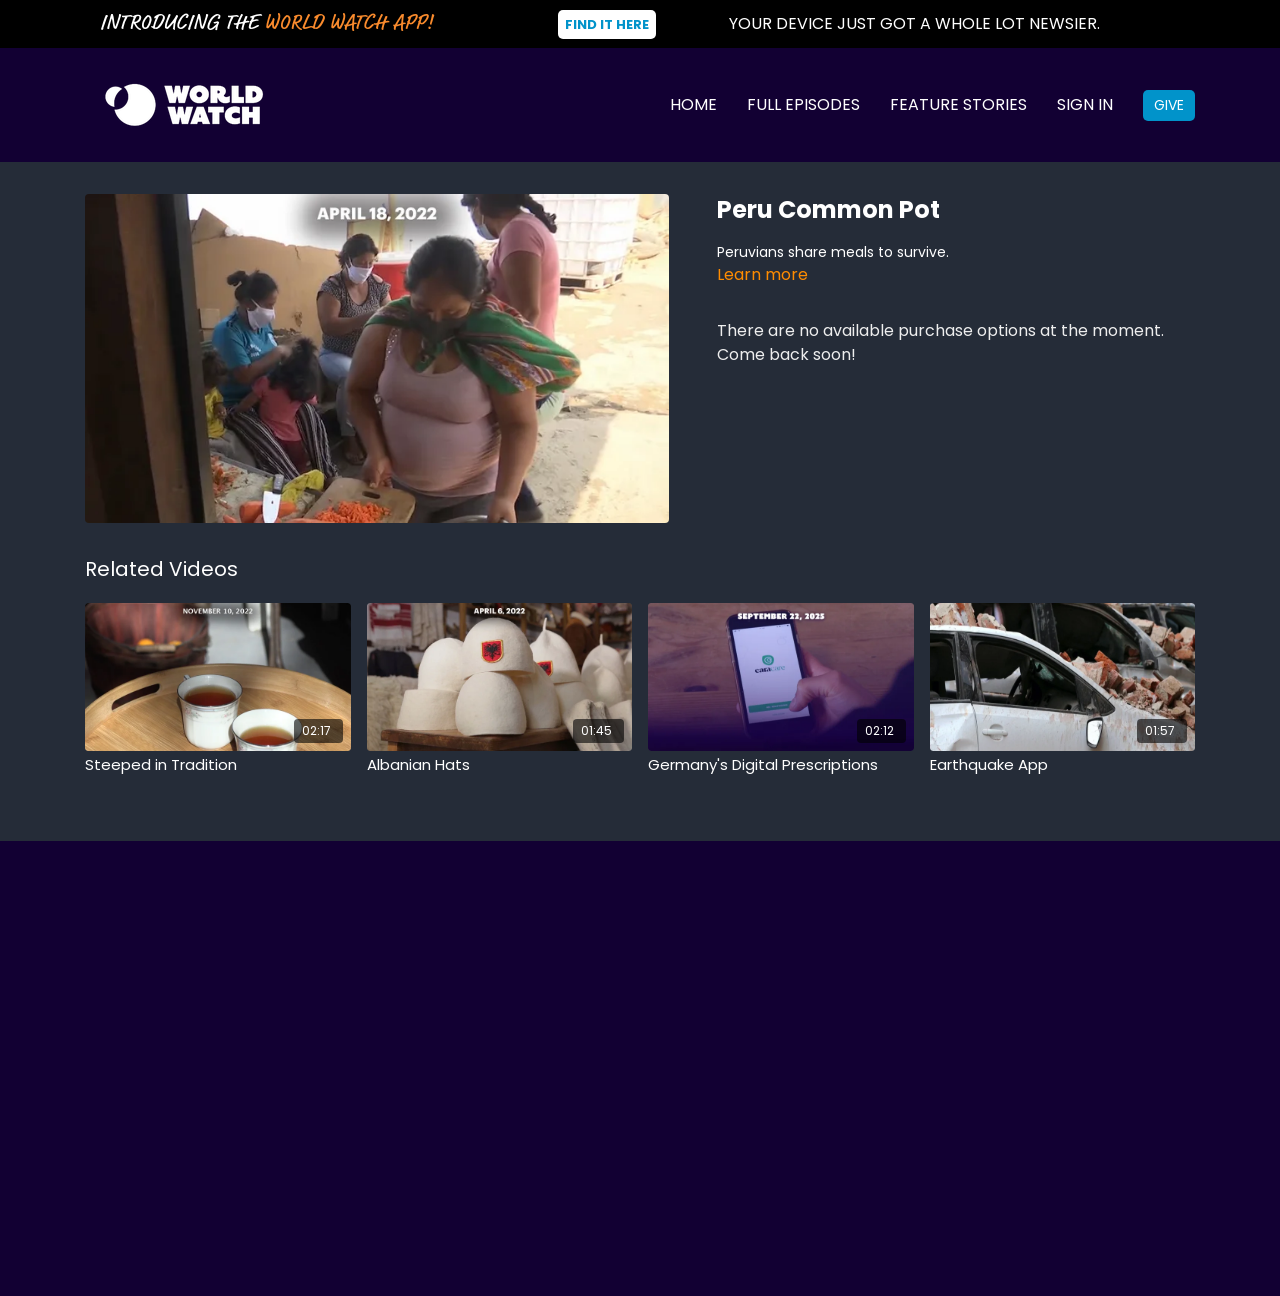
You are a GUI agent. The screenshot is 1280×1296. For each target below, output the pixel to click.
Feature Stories (958, 104)
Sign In (1085, 104)
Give (1169, 105)
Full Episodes (803, 104)
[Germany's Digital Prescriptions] (781, 765)
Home (693, 104)
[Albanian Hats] (500, 765)
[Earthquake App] (1063, 765)
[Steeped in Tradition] (218, 765)
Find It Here (607, 24)
